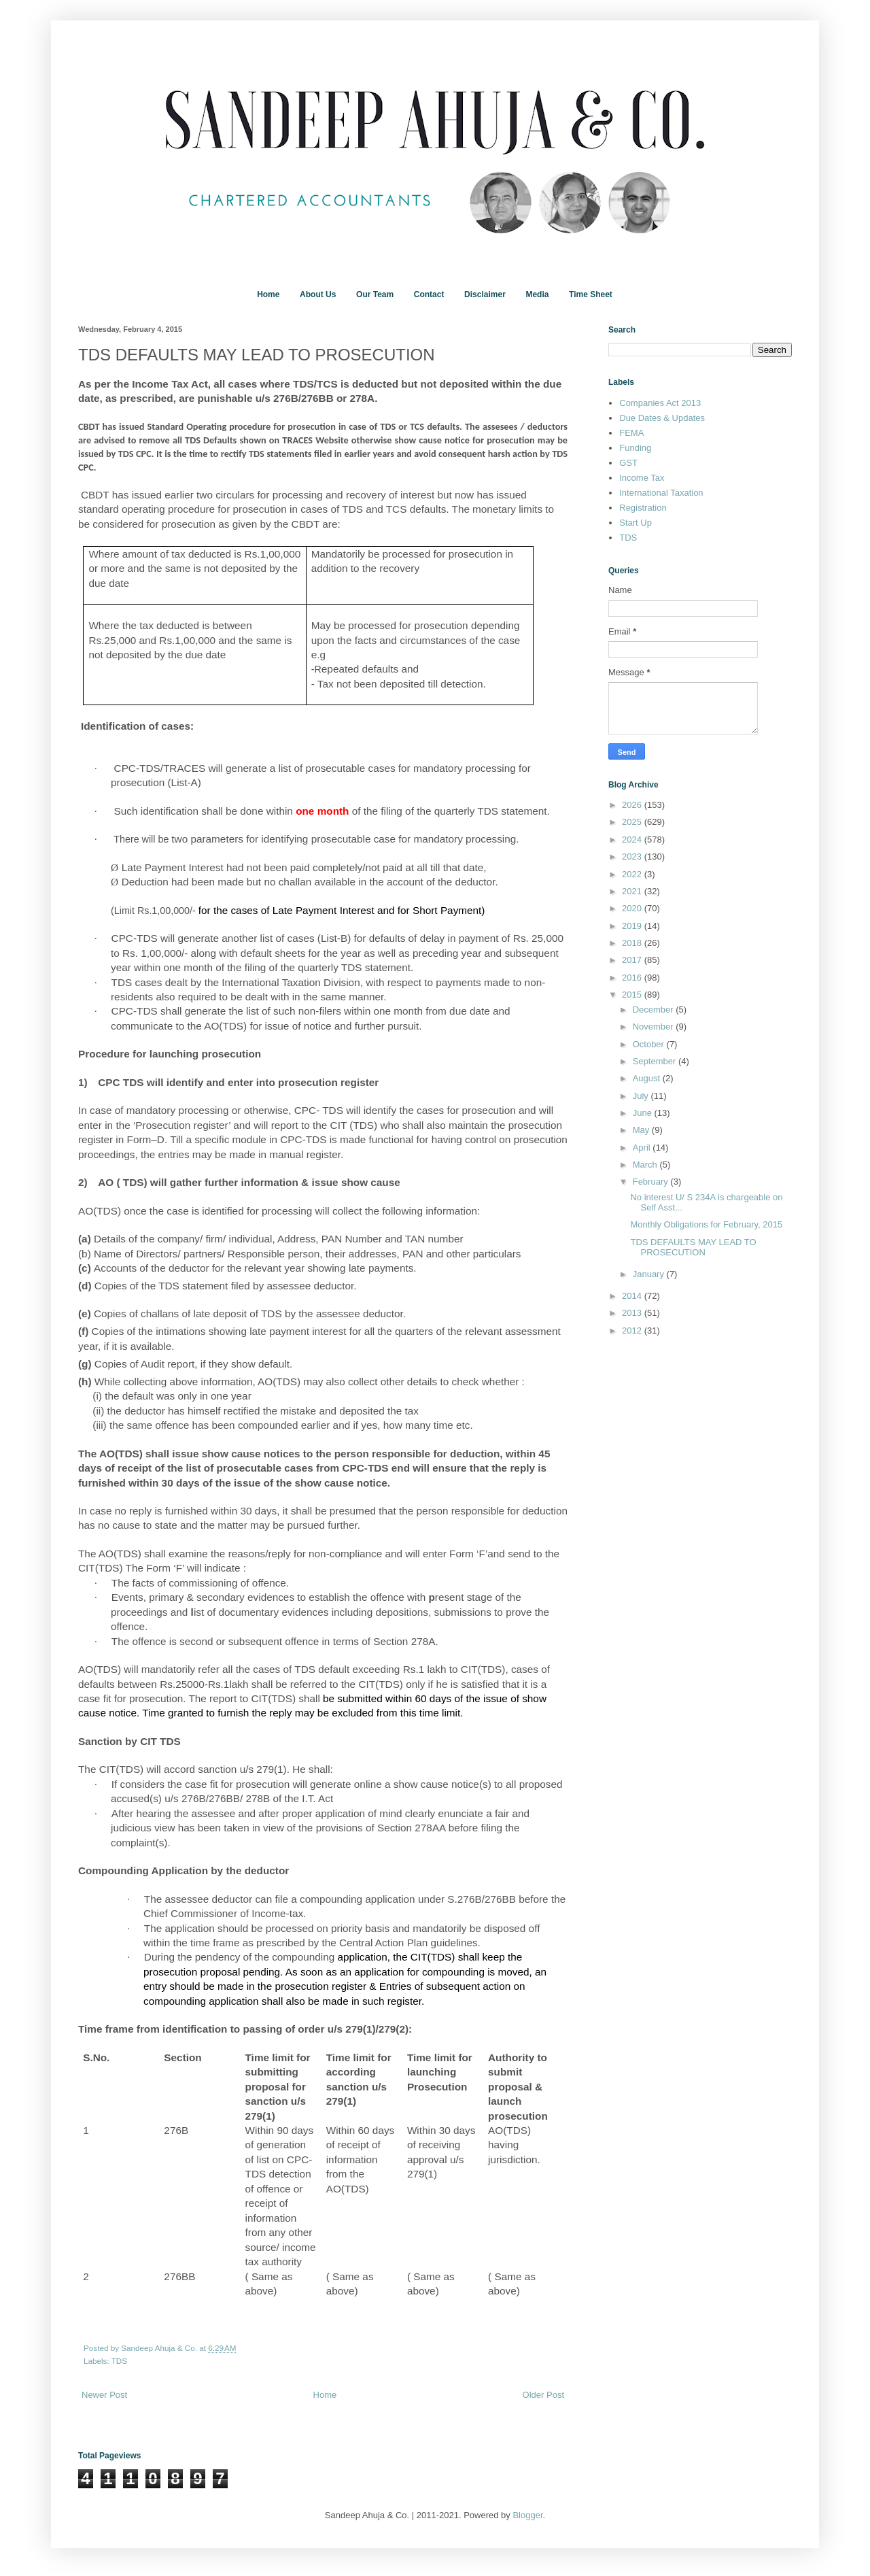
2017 (633, 960)
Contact (429, 294)
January (650, 1274)
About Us (318, 294)
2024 (633, 839)
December (654, 1009)
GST (628, 463)
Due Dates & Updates (662, 418)
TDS (119, 2360)
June (644, 1113)
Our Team (375, 294)
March (646, 1164)
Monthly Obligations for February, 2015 (706, 1224)
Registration (642, 508)
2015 (633, 994)
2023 (633, 856)
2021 (633, 891)
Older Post (543, 2395)
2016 (633, 977)
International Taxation (661, 493)
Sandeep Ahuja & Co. (160, 2347)
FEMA (631, 433)
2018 (633, 943)
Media (537, 294)
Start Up (635, 523)
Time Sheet (590, 294)
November (654, 1026)
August (648, 1078)
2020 (633, 908)
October (650, 1044)
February (652, 1181)
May (642, 1130)
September (655, 1061)
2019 (633, 926)
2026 (633, 805)
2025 (633, 822)
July (642, 1096)
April (643, 1147)
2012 (633, 1330)
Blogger (527, 2515)
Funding (635, 448)
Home (268, 294)
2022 (633, 874)
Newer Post (104, 2395)
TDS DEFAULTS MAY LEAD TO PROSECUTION (693, 1247)
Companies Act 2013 (660, 403)
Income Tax (641, 478)
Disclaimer (485, 294)
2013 (633, 1313)
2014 (633, 1296)
